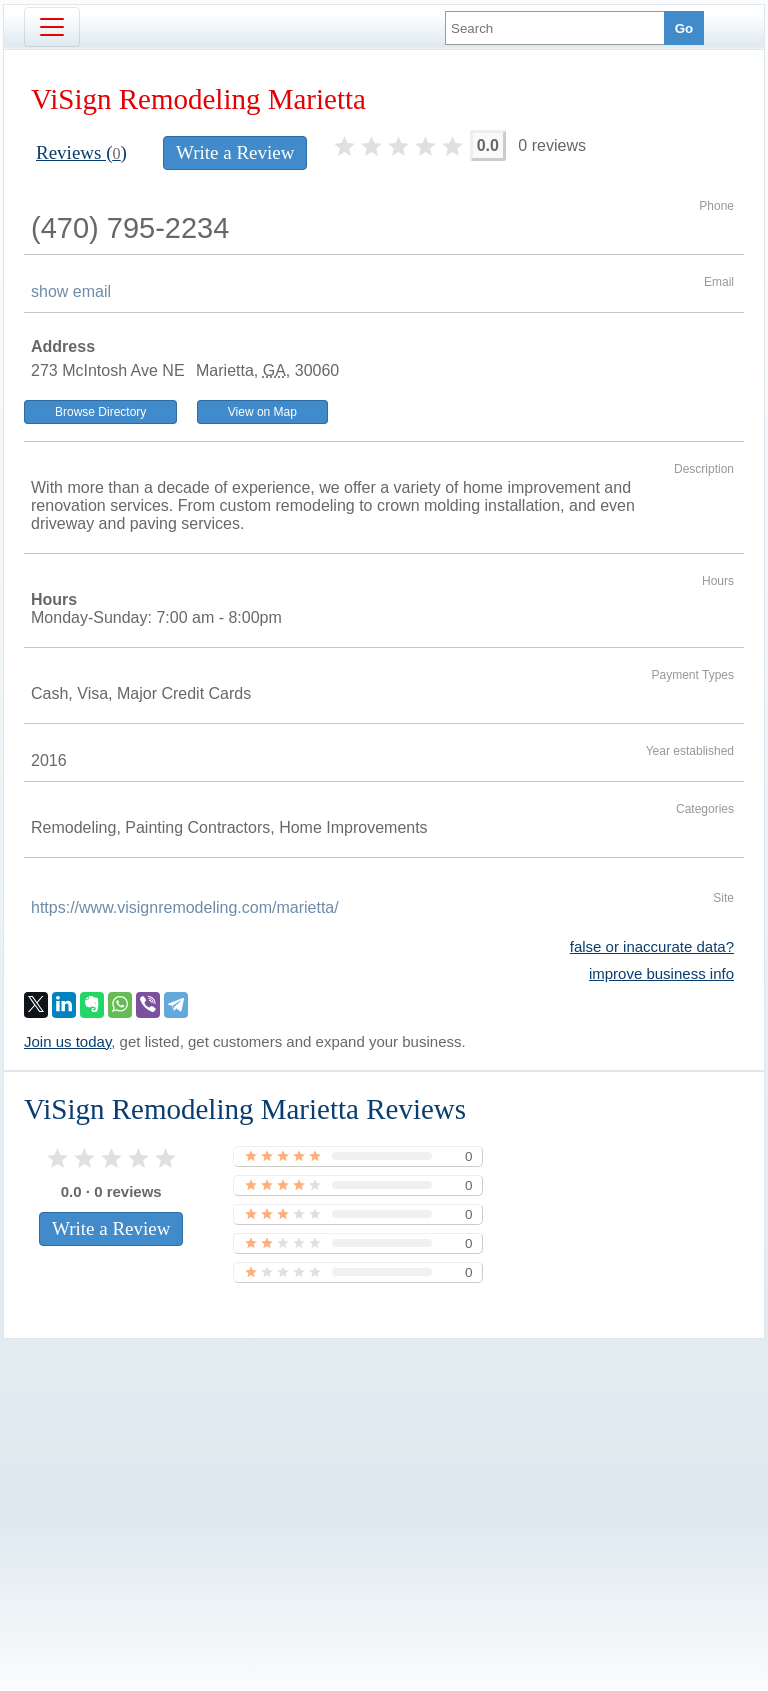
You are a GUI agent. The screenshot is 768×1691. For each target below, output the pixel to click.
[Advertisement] (384, 1481)
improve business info (661, 973)
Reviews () (81, 152)
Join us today (67, 1041)
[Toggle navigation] (52, 27)
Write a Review (235, 152)
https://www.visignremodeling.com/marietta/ (185, 907)
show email (71, 291)
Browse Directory (100, 412)
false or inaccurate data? (652, 946)
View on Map (262, 412)
